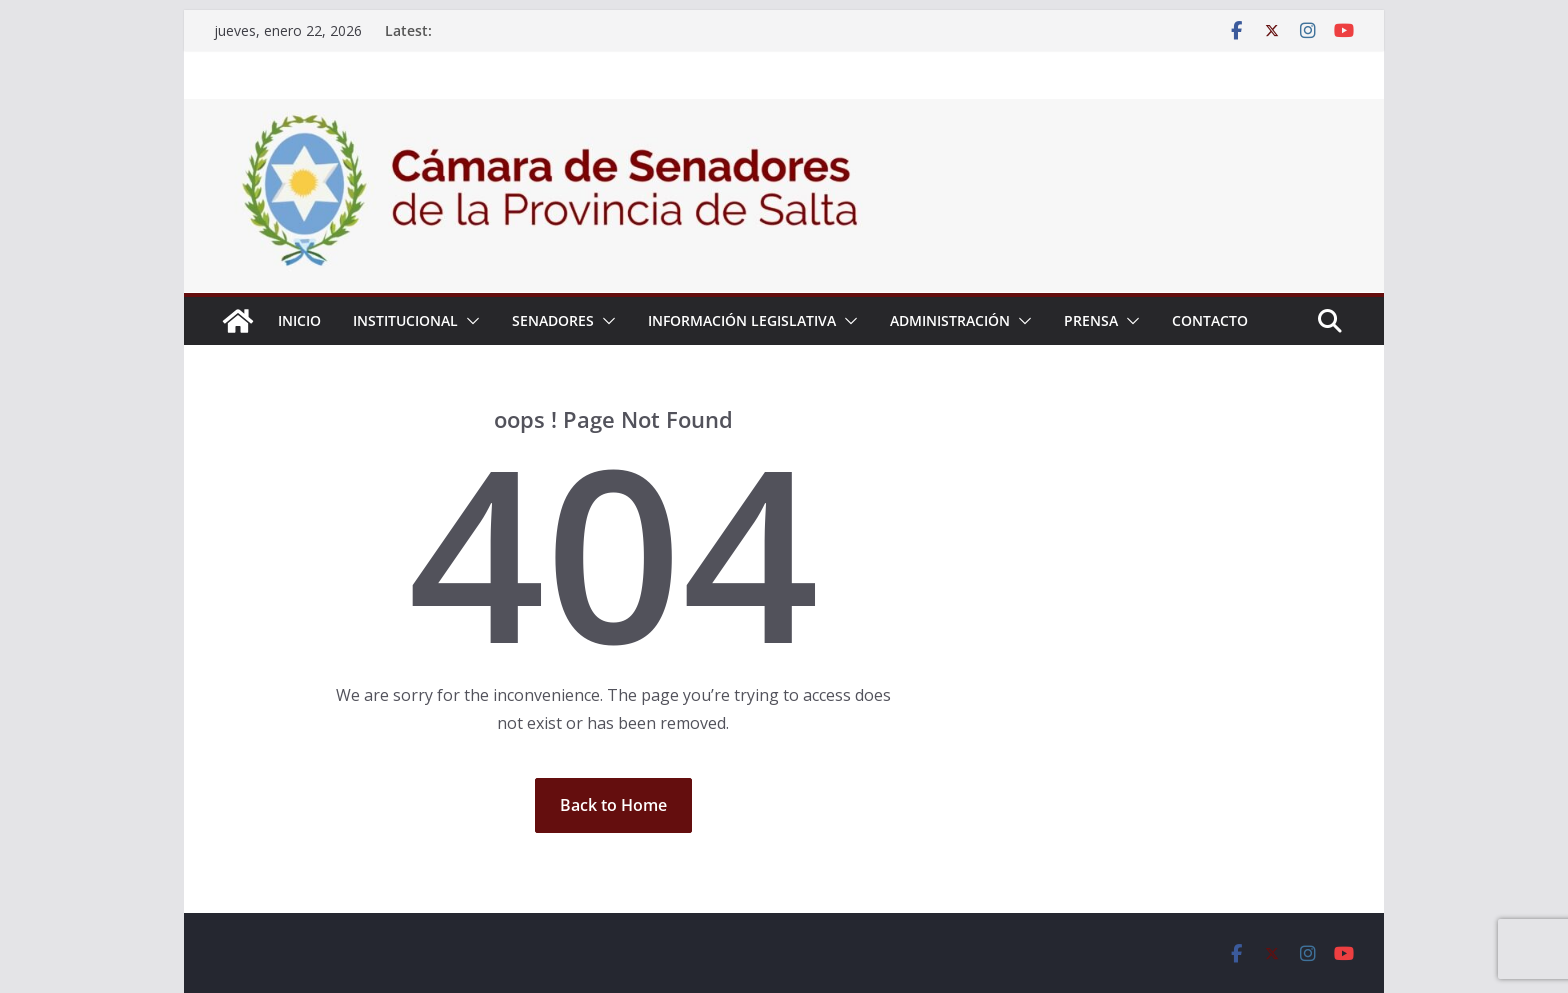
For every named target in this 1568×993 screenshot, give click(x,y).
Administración (950, 320)
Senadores (553, 320)
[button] (469, 321)
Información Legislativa (742, 320)
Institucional (405, 320)
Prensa (1091, 320)
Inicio (299, 320)
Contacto (1210, 320)
